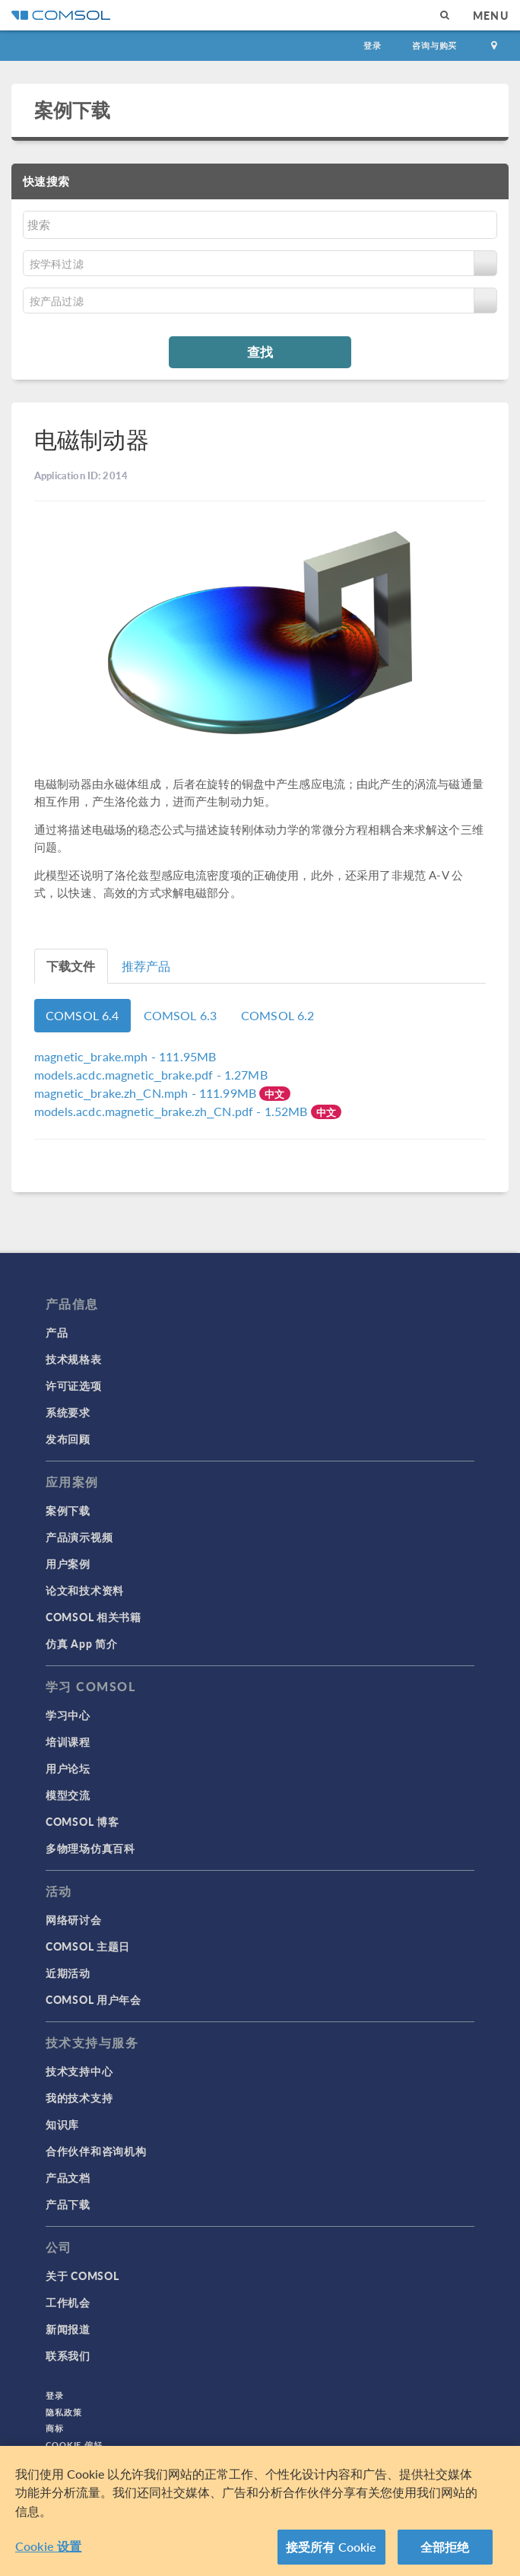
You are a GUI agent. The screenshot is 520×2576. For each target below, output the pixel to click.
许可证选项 (74, 1385)
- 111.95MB (125, 1056)
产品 (57, 1332)
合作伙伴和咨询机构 (96, 2150)
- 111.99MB (146, 1093)
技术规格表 (74, 1358)
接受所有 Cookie (331, 2553)
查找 (260, 351)
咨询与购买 (434, 45)
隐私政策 (64, 2412)
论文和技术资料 (85, 1590)
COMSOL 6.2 (278, 1015)
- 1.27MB (151, 1074)
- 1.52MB (172, 1111)
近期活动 (68, 1972)
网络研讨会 (74, 1919)
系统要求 (68, 1412)
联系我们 (68, 2355)
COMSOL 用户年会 (93, 1999)
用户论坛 (68, 1768)
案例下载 (72, 109)
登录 (372, 45)
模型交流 (68, 1794)
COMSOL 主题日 (88, 1946)
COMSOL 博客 (82, 1821)
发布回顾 (68, 1438)
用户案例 (68, 1563)
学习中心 (68, 1714)
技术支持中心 (79, 2070)
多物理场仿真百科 (90, 1848)
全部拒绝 (445, 2553)
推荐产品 (146, 966)
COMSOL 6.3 (180, 1015)
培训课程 (68, 1741)
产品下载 (68, 2204)
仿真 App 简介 (81, 1643)
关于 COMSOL (82, 2275)
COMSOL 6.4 (82, 1015)
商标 (55, 2428)
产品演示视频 (79, 1536)
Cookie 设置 (48, 2553)
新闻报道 (68, 2328)
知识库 (62, 2124)
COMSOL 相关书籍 (93, 1616)
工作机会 (68, 2302)
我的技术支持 (79, 2097)
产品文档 (68, 2177)
